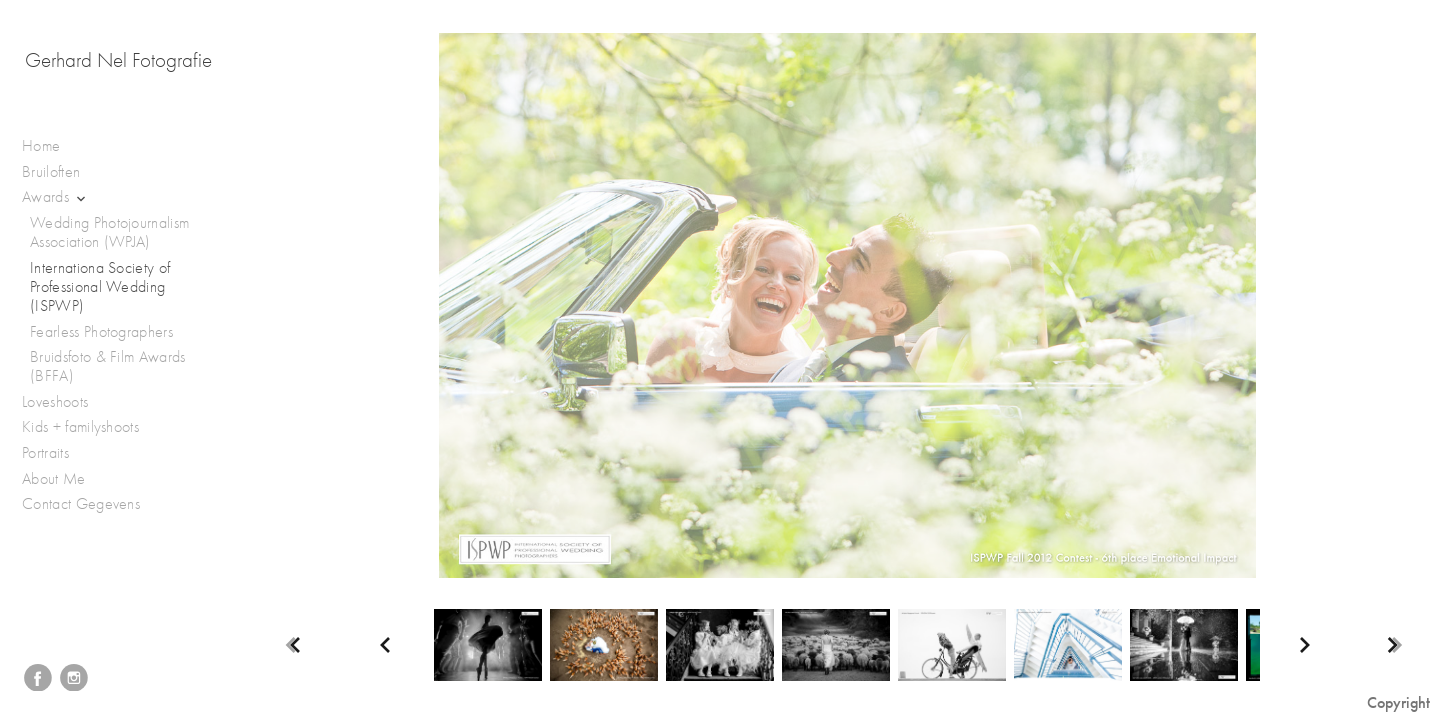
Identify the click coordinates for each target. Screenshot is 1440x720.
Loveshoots (65, 402)
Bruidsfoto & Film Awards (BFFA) (108, 366)
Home (41, 146)
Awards (55, 197)
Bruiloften (61, 172)
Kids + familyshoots (90, 427)
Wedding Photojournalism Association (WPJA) (109, 232)
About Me (54, 479)
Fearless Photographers (101, 332)
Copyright (1398, 702)
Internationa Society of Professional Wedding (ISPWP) (100, 287)
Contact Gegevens (81, 504)
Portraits (55, 453)
